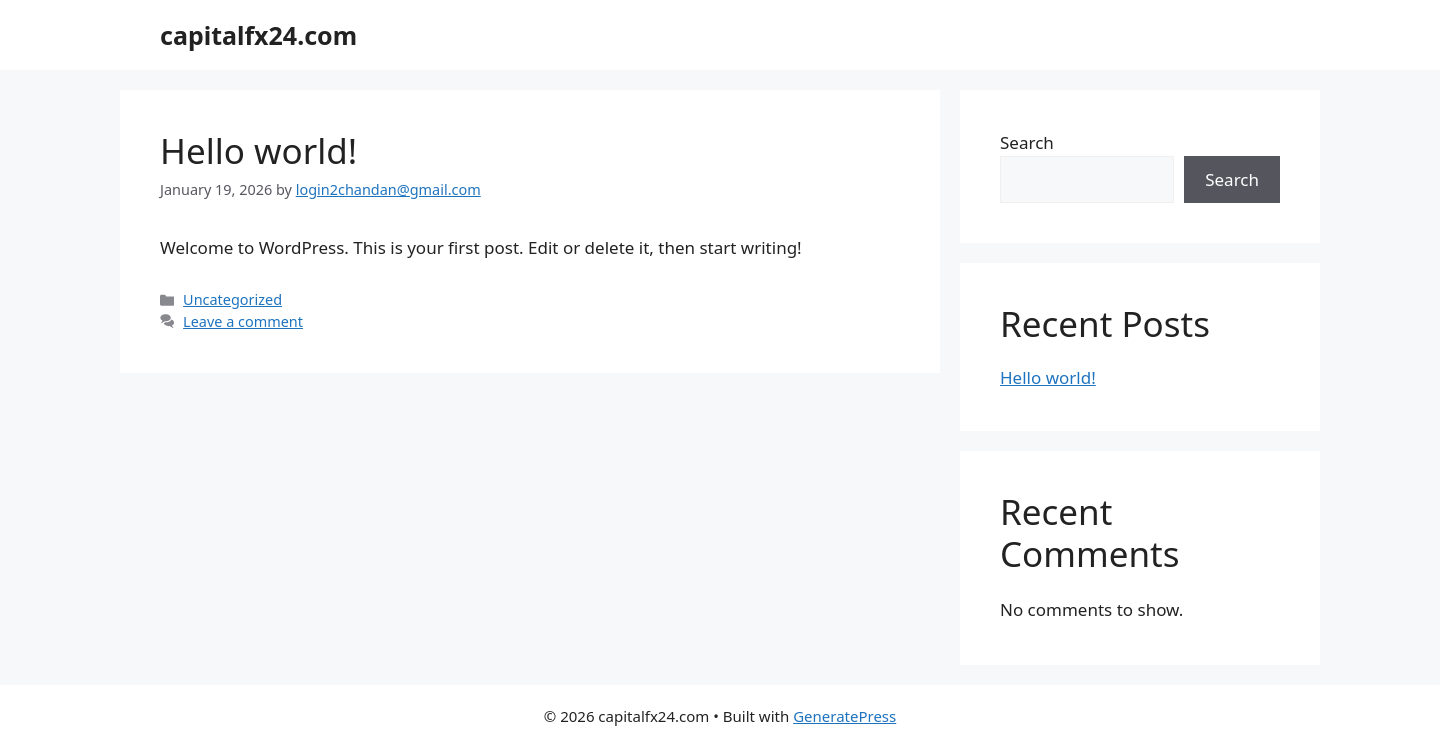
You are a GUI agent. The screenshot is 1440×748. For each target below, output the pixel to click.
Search (1027, 142)
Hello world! (258, 150)
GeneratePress (844, 716)
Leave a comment (243, 321)
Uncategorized (232, 299)
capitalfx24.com (258, 35)
